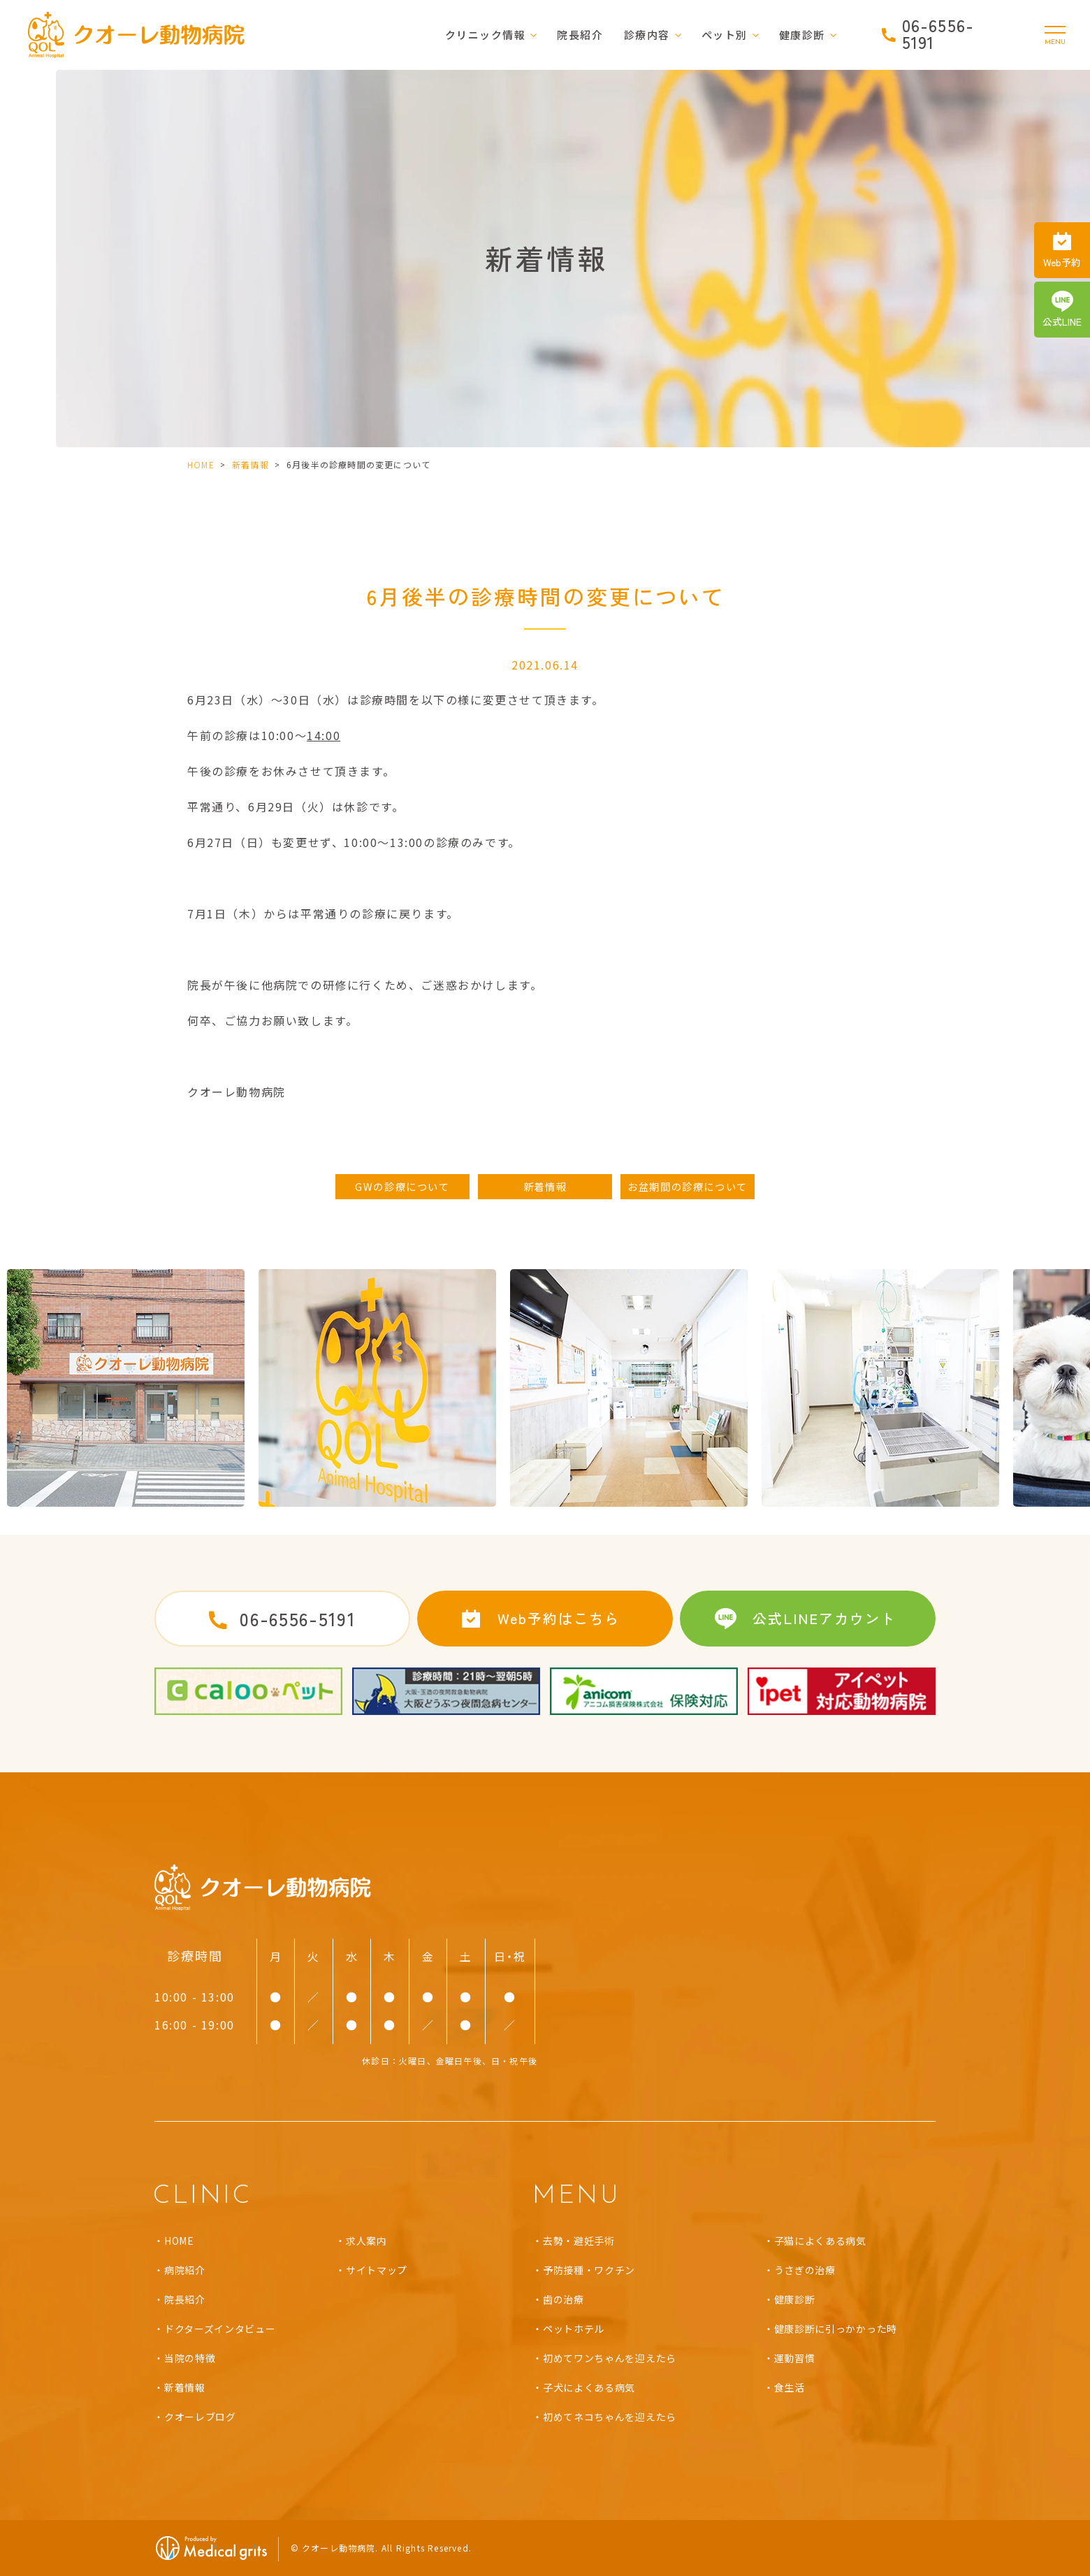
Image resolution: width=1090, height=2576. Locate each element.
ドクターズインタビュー (220, 2329)
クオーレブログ (200, 2417)
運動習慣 (794, 2358)
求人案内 (366, 2241)
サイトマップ (376, 2270)
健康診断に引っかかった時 (835, 2329)
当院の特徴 (190, 2358)
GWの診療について (402, 1186)
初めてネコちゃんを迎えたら (609, 2417)
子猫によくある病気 (820, 2241)
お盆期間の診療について (687, 1186)
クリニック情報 (485, 34)
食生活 (789, 2387)
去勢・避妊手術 (579, 2241)
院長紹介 (580, 34)
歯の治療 (563, 2299)
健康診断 (794, 2299)
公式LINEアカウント (824, 1618)
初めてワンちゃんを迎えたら (609, 2358)
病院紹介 (184, 2270)
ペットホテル (573, 2329)
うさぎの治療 (805, 2270)
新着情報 (250, 464)
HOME (201, 464)
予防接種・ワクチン (589, 2270)
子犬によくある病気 (589, 2387)
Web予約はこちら (558, 1618)
